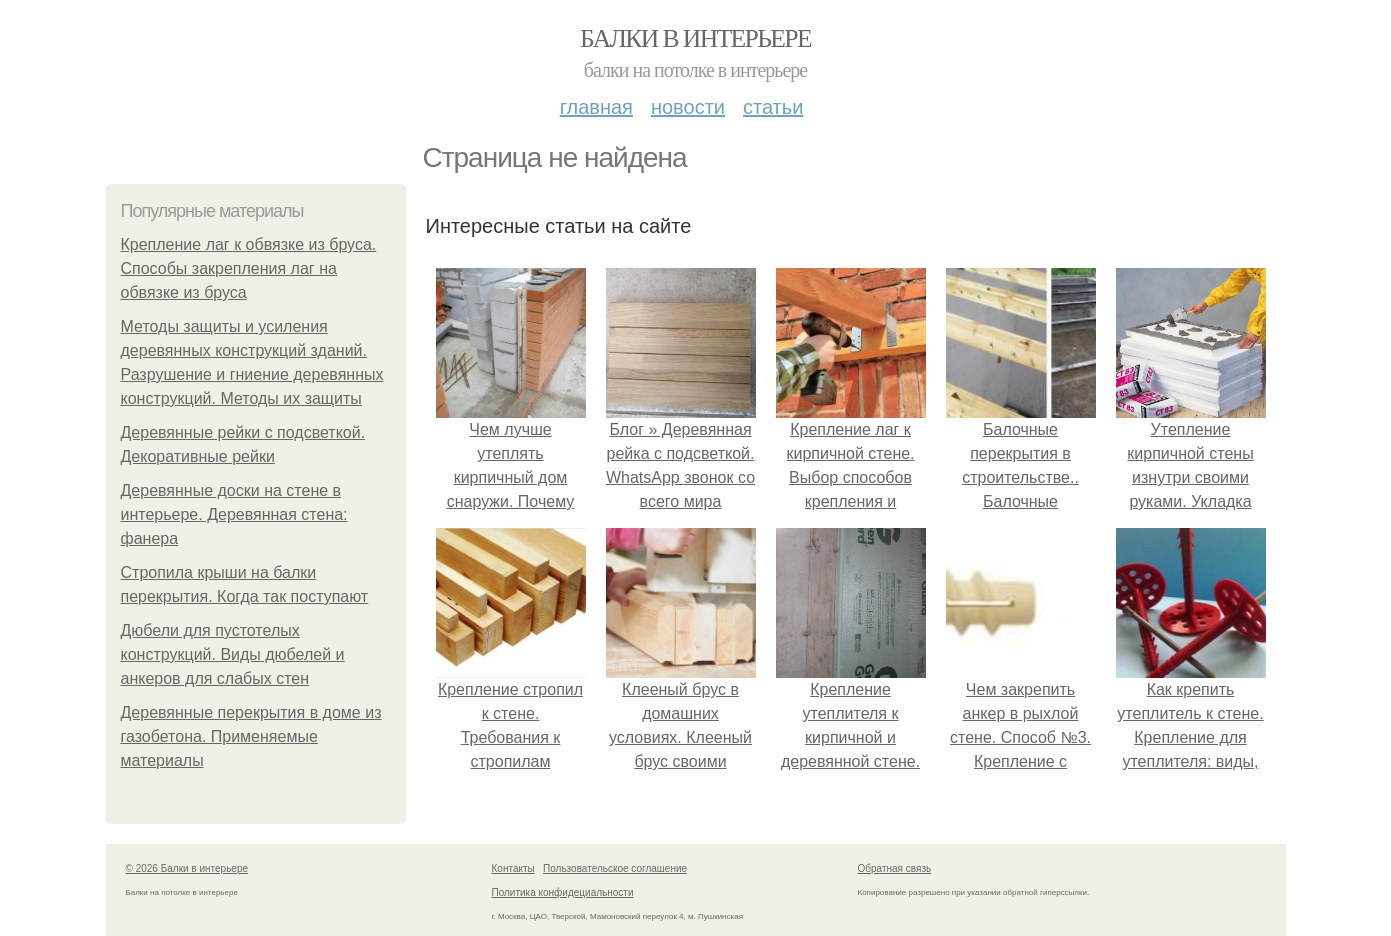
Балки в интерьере (695, 38)
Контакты (513, 868)
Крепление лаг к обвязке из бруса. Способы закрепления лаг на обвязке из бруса (249, 268)
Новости (688, 107)
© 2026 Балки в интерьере (187, 868)
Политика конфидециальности (563, 892)
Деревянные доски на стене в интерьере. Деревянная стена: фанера (234, 514)
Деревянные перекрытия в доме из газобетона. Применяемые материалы (251, 736)
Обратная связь (895, 868)
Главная (596, 107)
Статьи (773, 107)
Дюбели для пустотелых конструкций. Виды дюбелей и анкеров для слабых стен (233, 654)
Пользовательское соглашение (615, 868)
